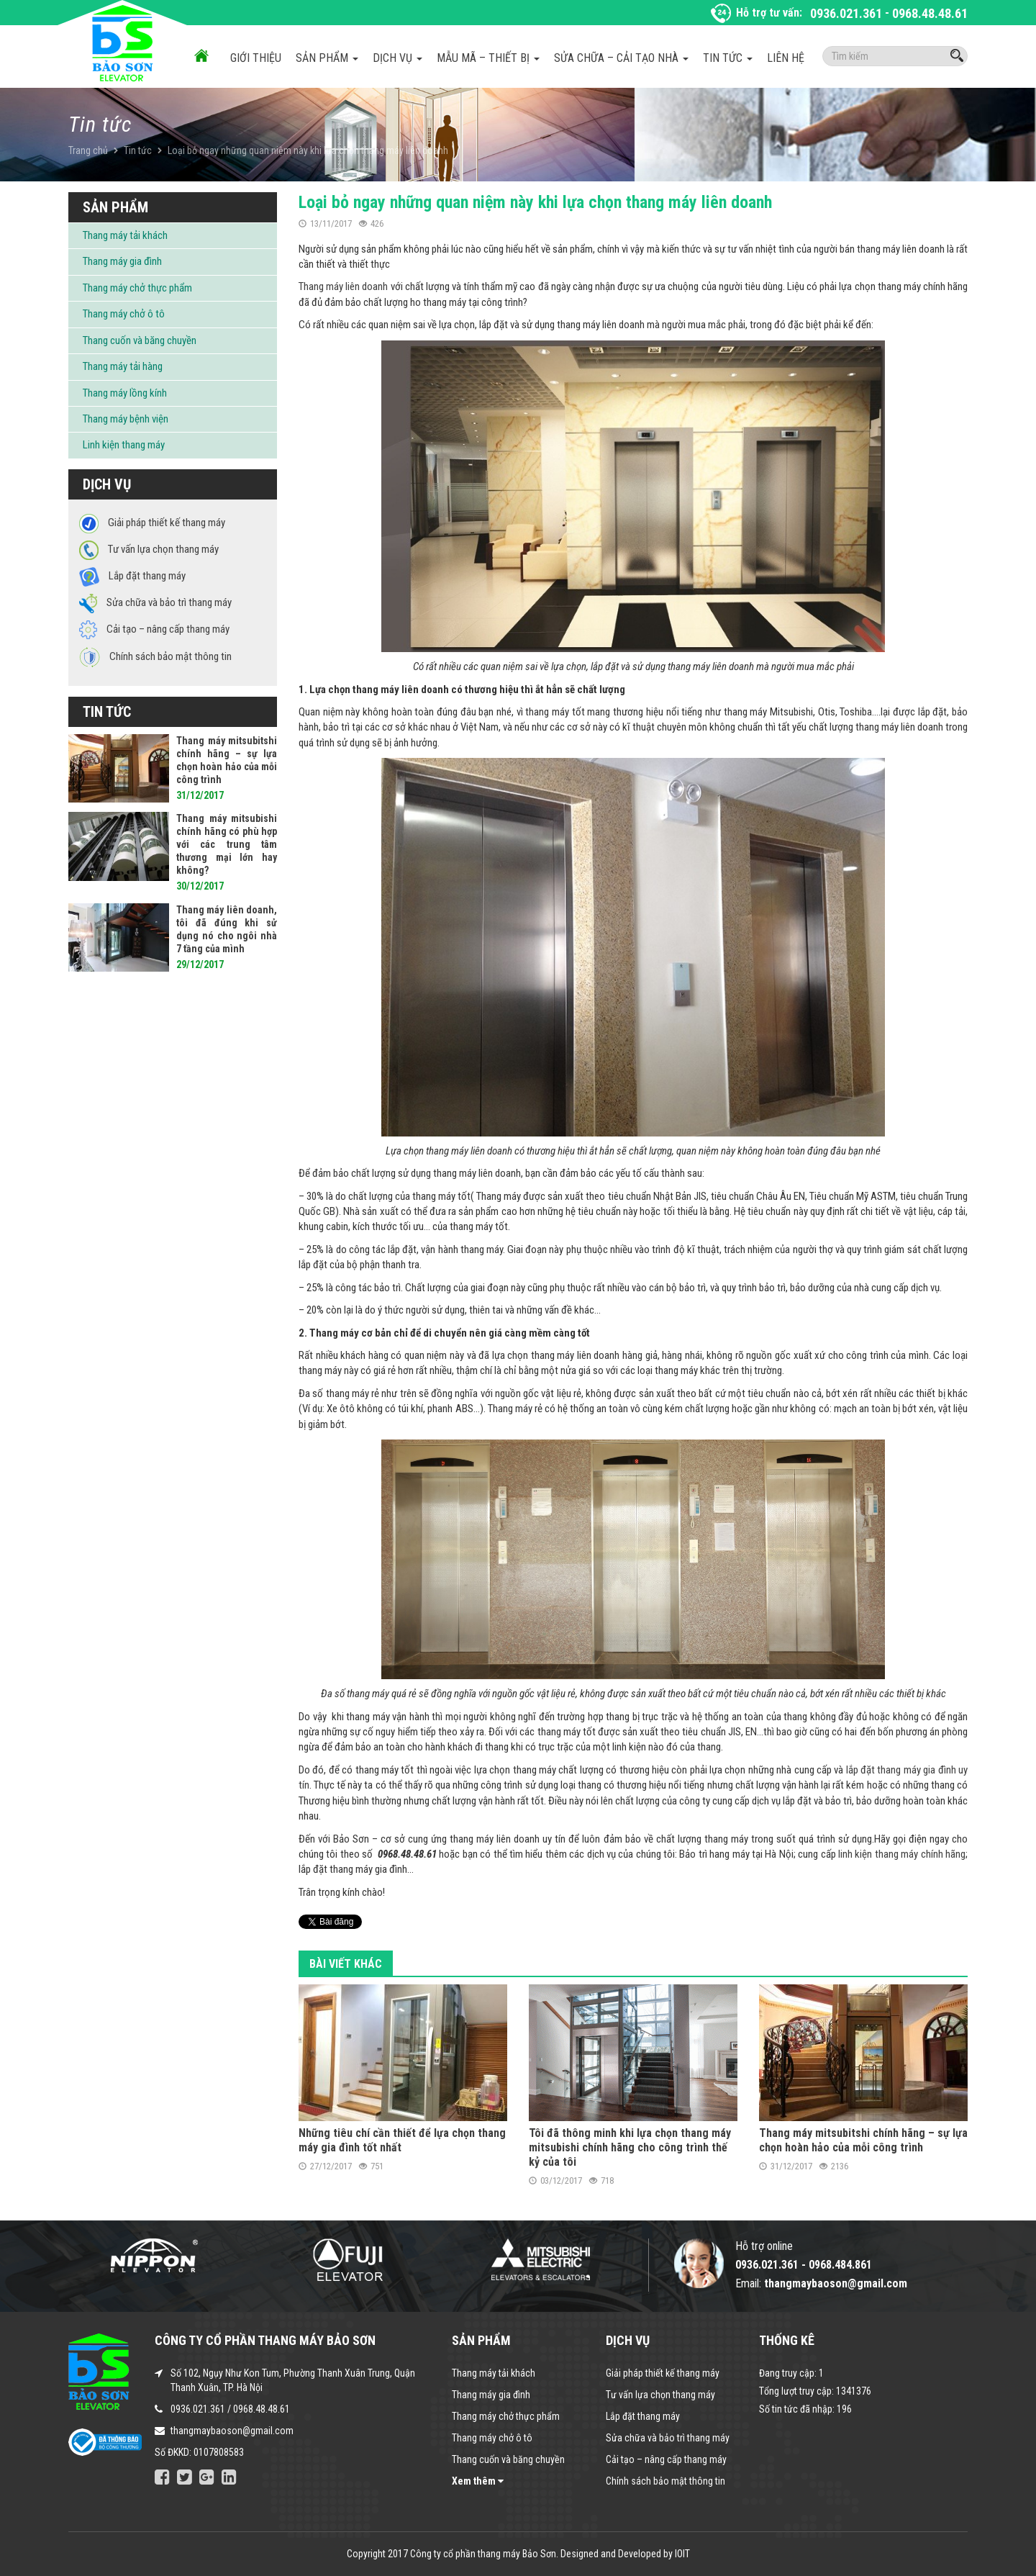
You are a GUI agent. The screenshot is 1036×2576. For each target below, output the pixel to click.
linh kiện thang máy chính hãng (901, 1854)
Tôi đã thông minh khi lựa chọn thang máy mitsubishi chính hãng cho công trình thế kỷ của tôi (630, 2147)
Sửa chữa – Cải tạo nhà (621, 58)
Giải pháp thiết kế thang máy (662, 2373)
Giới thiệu (255, 58)
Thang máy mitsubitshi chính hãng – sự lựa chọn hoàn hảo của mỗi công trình (863, 2140)
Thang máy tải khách (125, 235)
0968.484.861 (840, 2265)
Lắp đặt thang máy (643, 2416)
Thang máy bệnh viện (125, 418)
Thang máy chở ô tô (124, 313)
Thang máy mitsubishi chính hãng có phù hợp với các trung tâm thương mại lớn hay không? (226, 844)
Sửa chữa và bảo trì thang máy (668, 2438)
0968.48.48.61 (930, 13)
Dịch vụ (397, 58)
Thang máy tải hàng (123, 366)
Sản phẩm (327, 58)
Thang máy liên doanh (343, 286)
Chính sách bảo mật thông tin (665, 2481)
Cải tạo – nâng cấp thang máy (666, 2459)
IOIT (682, 2553)
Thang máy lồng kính (125, 393)
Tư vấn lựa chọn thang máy (660, 2394)
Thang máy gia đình (122, 261)
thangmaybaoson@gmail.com (232, 2430)
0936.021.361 (846, 13)
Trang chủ (88, 150)
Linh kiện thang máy (124, 444)
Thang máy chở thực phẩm (137, 287)
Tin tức (728, 58)
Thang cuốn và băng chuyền (139, 340)
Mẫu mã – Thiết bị (488, 58)
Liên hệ (785, 58)
